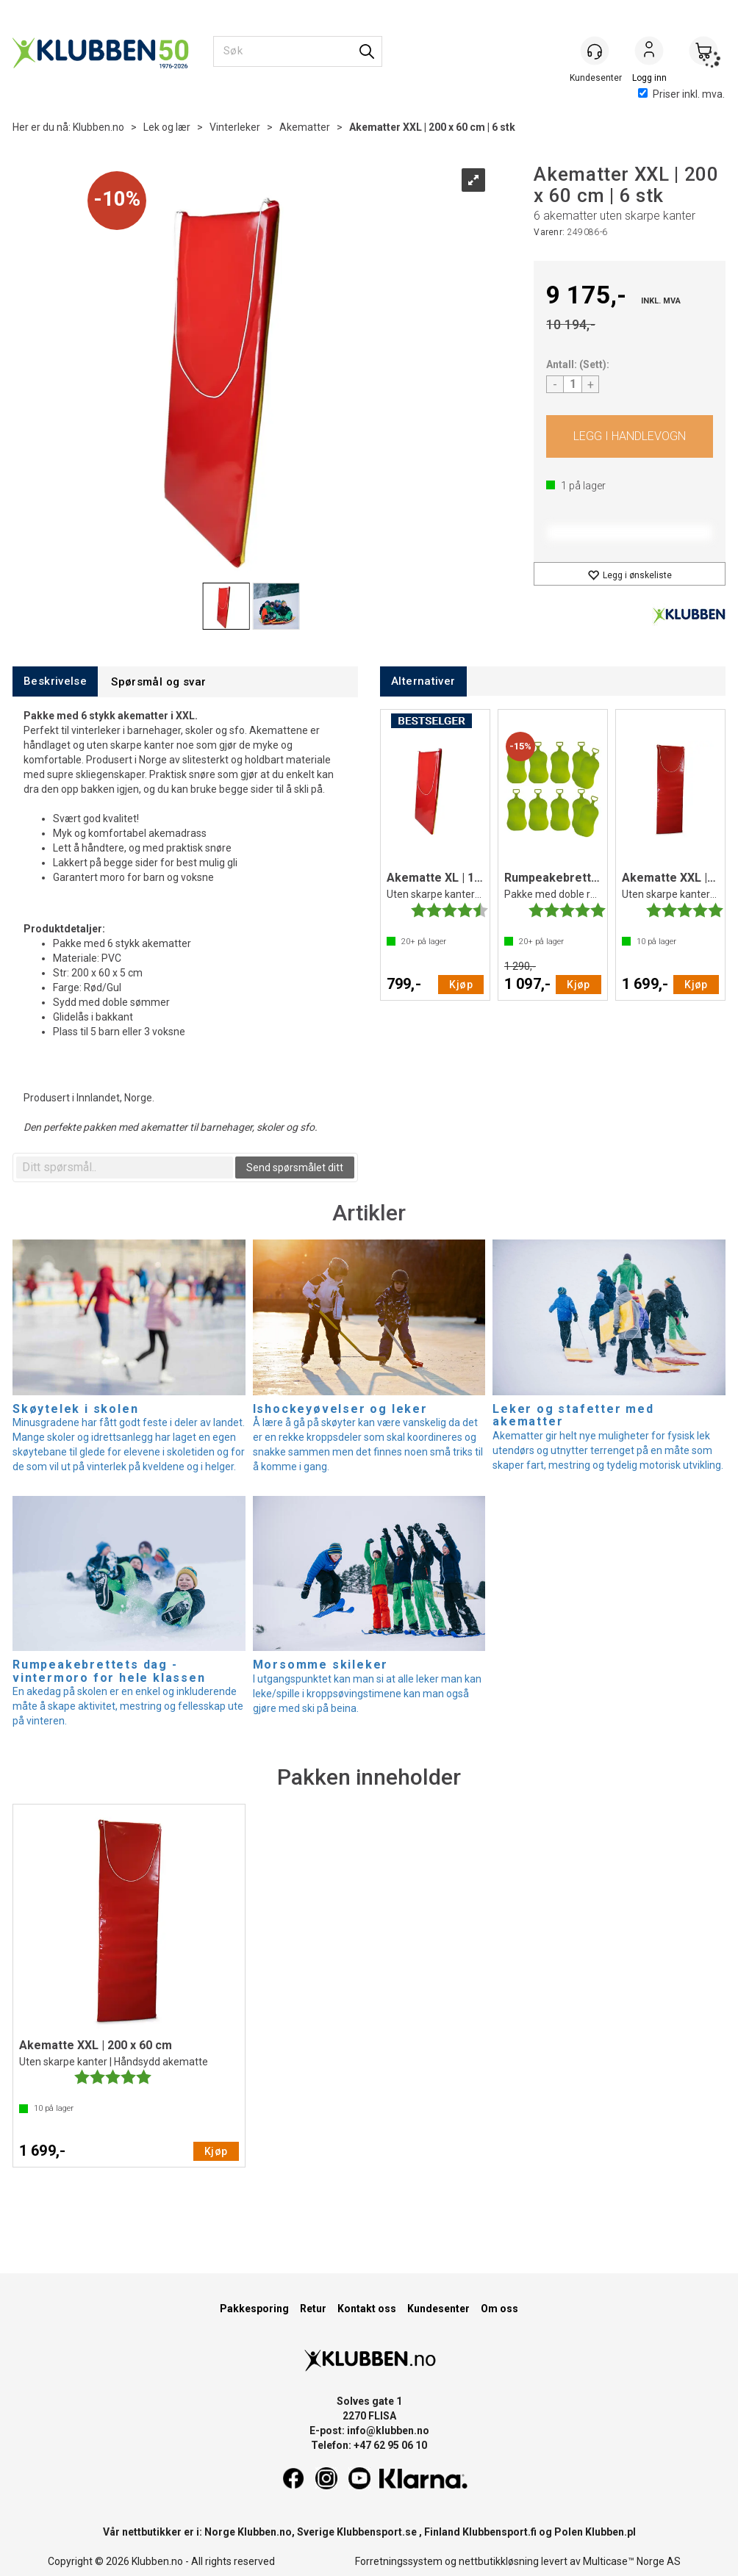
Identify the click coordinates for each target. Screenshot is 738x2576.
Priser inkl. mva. (681, 94)
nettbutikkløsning (499, 2561)
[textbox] (124, 1167)
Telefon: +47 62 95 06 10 (369, 2445)
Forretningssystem (399, 2561)
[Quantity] (572, 384)
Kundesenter (438, 2308)
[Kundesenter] (594, 50)
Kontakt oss (366, 2308)
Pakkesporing (254, 2308)
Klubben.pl (610, 2532)
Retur (313, 2308)
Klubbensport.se (377, 2532)
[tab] (55, 681)
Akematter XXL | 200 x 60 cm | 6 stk (432, 127)
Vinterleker (234, 127)
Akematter (304, 127)
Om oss (499, 2308)
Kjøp (629, 436)
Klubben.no (98, 127)
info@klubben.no (388, 2430)
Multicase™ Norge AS (632, 2561)
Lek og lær (166, 127)
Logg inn (649, 52)
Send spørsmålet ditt (294, 1167)
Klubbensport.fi (499, 2532)
